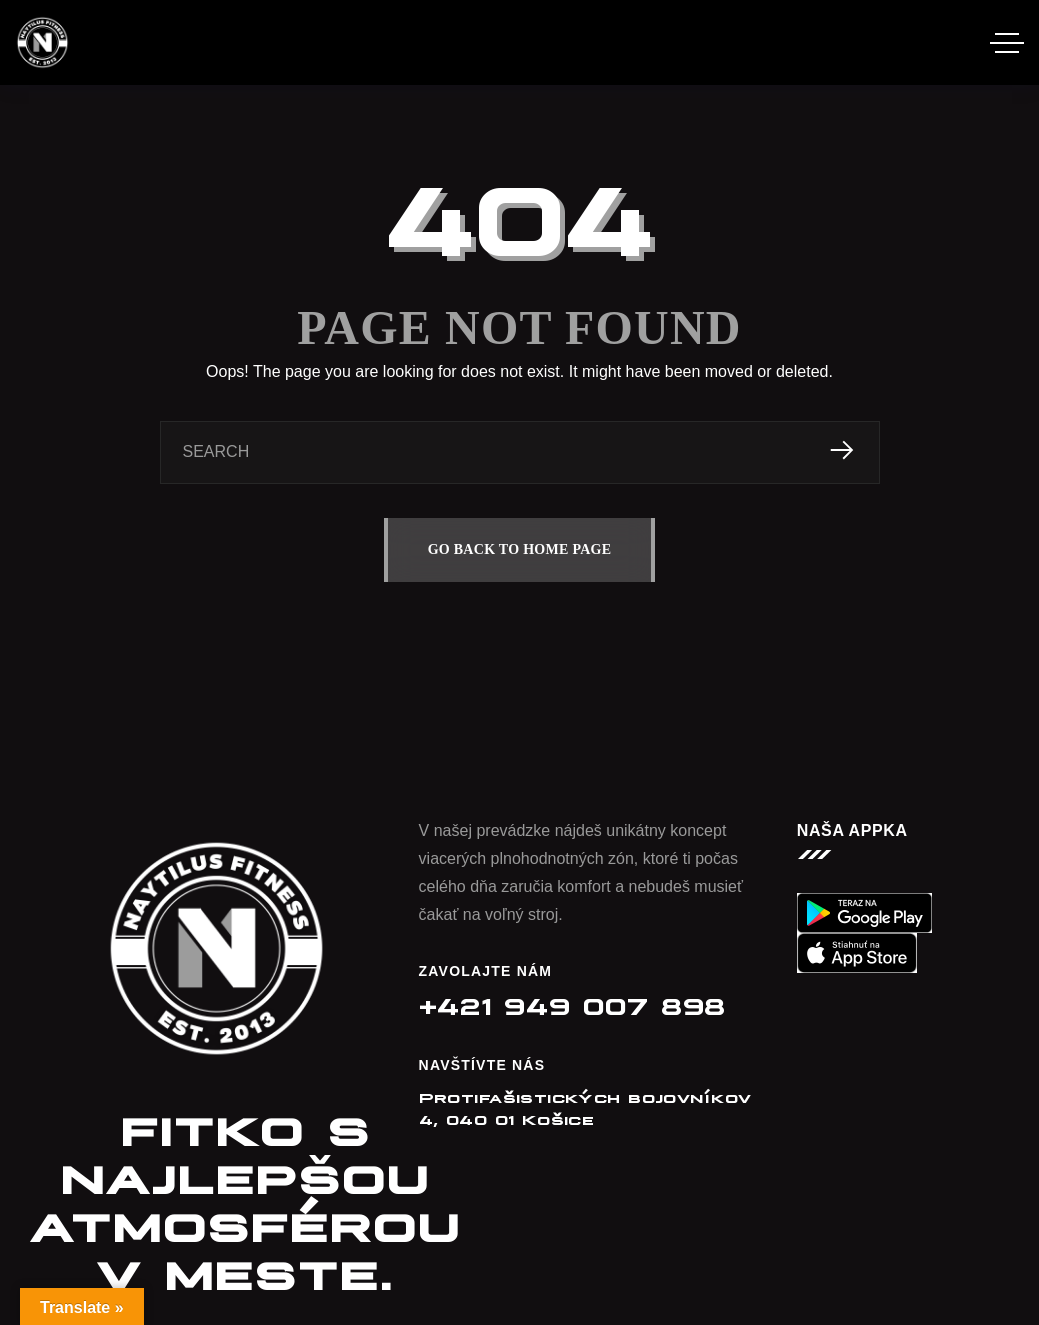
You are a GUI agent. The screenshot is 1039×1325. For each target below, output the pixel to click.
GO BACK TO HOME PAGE (520, 549)
